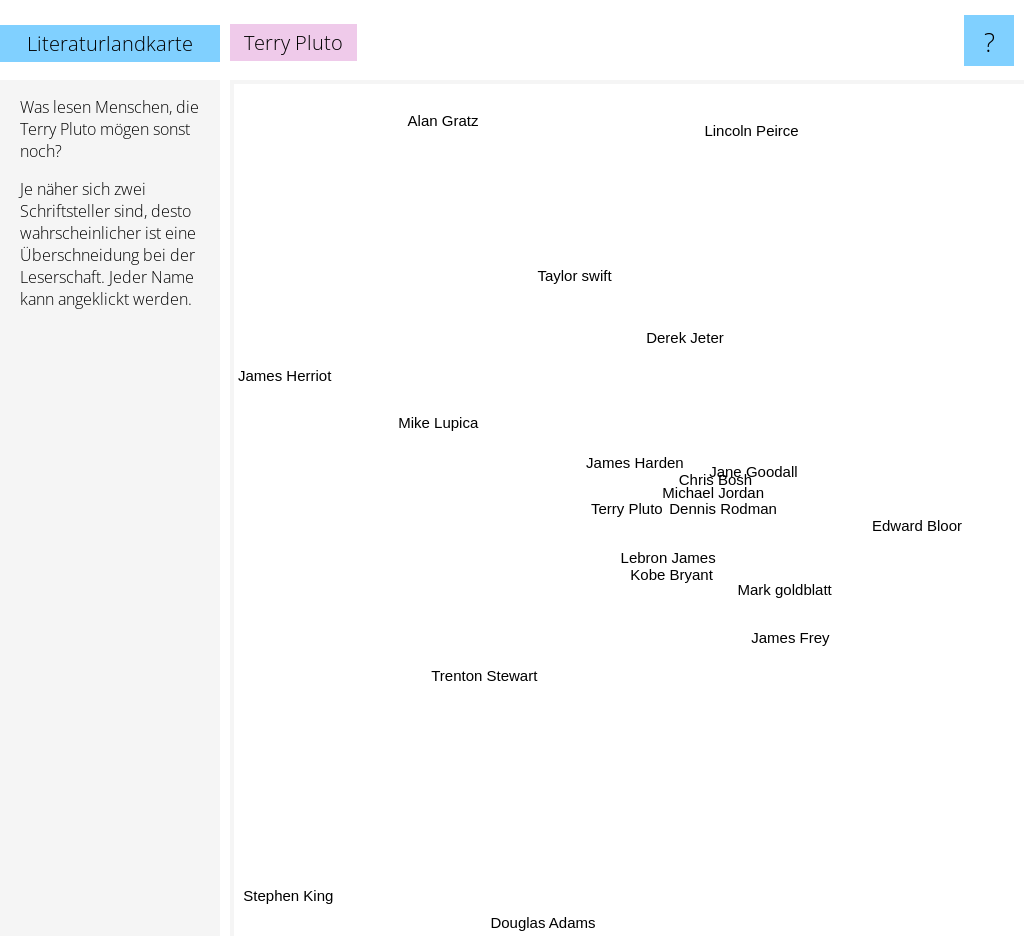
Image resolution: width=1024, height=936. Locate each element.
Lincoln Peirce (749, 145)
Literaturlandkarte (110, 43)
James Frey (771, 616)
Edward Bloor (917, 517)
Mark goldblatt (787, 591)
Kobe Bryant (669, 580)
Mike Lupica (437, 427)
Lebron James (647, 559)
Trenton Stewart (486, 675)
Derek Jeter (688, 343)
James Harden (619, 451)
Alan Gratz (450, 134)
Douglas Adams (559, 922)
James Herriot (284, 373)
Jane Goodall (745, 470)
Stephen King (283, 886)
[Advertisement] (110, 631)
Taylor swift (576, 290)
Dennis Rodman (744, 519)
